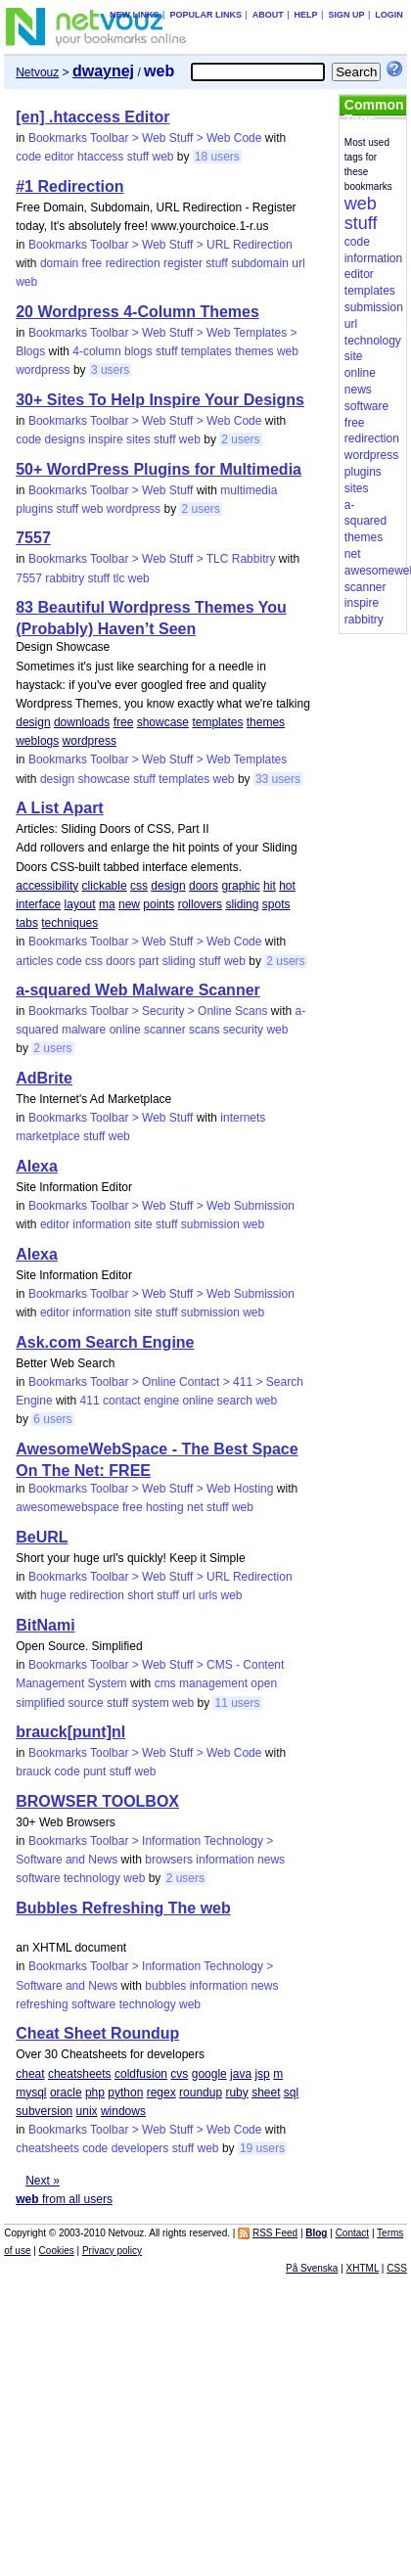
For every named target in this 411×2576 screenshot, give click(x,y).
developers (140, 2148)
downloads (82, 722)
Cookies (56, 2250)
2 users (240, 439)
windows (123, 2111)
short (140, 1595)
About (268, 15)
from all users (64, 2199)
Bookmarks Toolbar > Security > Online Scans (148, 1011)
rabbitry (64, 578)
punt (94, 1771)
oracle (66, 2092)
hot (287, 886)
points (158, 904)
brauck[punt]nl (70, 1732)
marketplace (47, 1136)
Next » (42, 2180)
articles (34, 961)
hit (269, 886)
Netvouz (37, 72)
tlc (118, 578)
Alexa (37, 1166)
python (125, 2092)
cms (165, 1683)
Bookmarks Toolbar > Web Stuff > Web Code (145, 138)
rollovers (200, 904)
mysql (31, 2092)
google (209, 2074)
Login (389, 15)
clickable (104, 886)
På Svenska (312, 2268)
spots (276, 904)
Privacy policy (112, 2250)
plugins (34, 509)
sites (138, 439)
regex (161, 2092)
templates (206, 351)
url (298, 263)
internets (242, 1118)
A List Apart (59, 808)
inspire (105, 439)
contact (122, 1400)
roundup (200, 2092)
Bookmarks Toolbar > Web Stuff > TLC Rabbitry (152, 559)
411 (90, 1400)
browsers (169, 1859)
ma (107, 904)
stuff (138, 156)
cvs (179, 2074)
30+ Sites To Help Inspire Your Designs (160, 399)
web (162, 156)
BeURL (42, 1537)
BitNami (45, 1625)
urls (208, 1595)
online (125, 1029)
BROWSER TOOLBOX (97, 1801)
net (195, 1507)
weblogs (37, 741)
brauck (33, 1771)
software (38, 1878)
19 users (262, 2148)
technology (92, 1878)
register (183, 263)
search (234, 1400)
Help (306, 15)
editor (59, 156)
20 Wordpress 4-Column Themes (137, 311)
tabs (27, 923)
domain (59, 263)
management (213, 1683)
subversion (44, 2111)
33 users (277, 779)
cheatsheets (80, 2074)
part (149, 961)
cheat (30, 2074)
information (101, 1224)
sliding (241, 904)
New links (135, 15)
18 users (217, 156)
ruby (236, 2092)
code (28, 156)
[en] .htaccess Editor (92, 117)
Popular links (205, 15)
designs (65, 439)
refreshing (42, 2004)
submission (210, 1224)
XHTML (363, 2268)
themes (254, 351)
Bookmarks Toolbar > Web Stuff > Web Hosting (151, 1488)
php (95, 2092)
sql (291, 2092)
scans (204, 1029)
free (92, 263)
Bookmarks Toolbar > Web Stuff (110, 490)
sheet (265, 2092)
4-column (96, 351)
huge (53, 1595)
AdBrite (44, 1078)
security (243, 1029)
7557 (33, 537)
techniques (69, 923)
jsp (261, 2074)
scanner (165, 1029)
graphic (240, 886)
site (143, 1224)
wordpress (42, 370)
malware (84, 1029)
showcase (163, 722)
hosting (165, 1507)
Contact (352, 2233)
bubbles (165, 1986)
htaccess (100, 156)
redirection (133, 263)
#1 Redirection (69, 186)
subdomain (260, 263)
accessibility (47, 886)
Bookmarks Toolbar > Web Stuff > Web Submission (161, 1206)
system (150, 1703)
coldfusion (140, 2074)
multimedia (248, 490)
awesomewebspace (67, 1507)
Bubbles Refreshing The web (123, 1908)
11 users (236, 1703)
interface (38, 904)
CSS (397, 2268)
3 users (110, 370)
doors (203, 886)
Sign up (346, 15)
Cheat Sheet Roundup (97, 2033)
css (139, 886)
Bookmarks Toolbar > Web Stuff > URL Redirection (160, 245)
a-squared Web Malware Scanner (138, 990)
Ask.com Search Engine (105, 1342)
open (264, 1683)
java (240, 2074)
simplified (40, 1703)
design (33, 722)
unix (87, 2111)
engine (161, 1400)
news (271, 1859)
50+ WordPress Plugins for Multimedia (158, 469)
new (129, 904)
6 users (52, 1419)
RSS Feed (274, 2233)
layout (80, 904)
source (86, 1703)
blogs (138, 351)
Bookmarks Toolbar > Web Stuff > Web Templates (157, 759)
